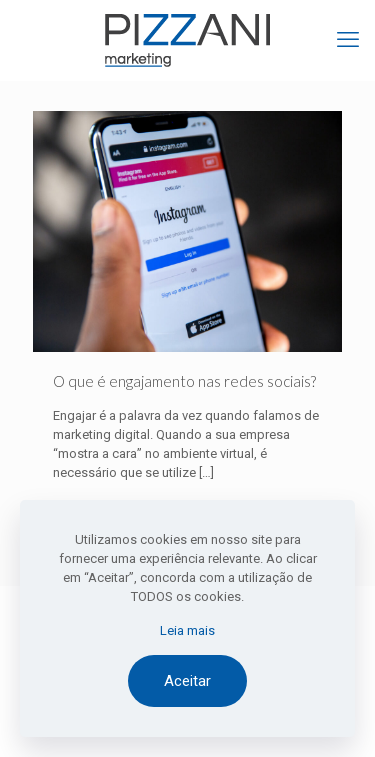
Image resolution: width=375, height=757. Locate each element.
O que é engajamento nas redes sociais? (184, 381)
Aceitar (187, 681)
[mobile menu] (348, 40)
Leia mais (187, 630)
